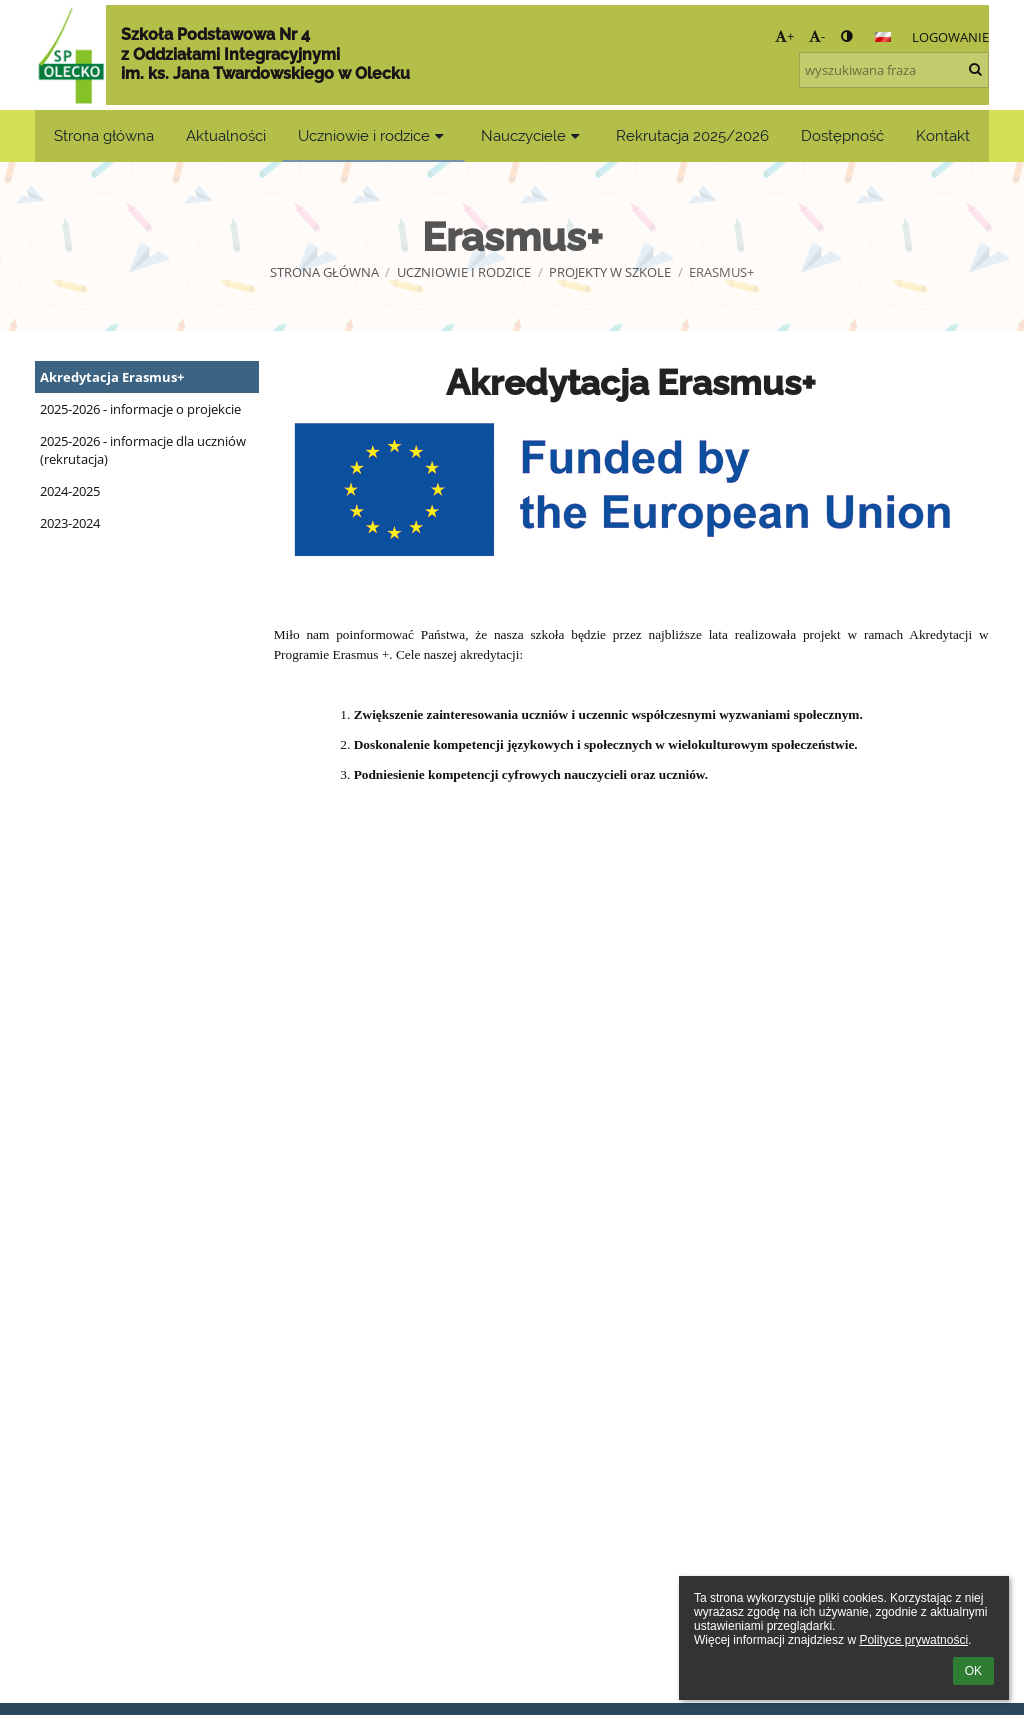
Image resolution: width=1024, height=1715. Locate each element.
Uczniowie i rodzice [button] (373, 135)
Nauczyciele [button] (533, 135)
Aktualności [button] (226, 135)
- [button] (817, 36)
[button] (883, 37)
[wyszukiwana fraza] (894, 70)
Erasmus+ (721, 272)
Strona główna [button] (104, 135)
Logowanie (950, 37)
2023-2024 (70, 523)
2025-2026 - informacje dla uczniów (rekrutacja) (143, 450)
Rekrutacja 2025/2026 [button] (692, 135)
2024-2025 (70, 491)
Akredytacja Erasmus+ (112, 377)
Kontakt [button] (943, 135)
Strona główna (324, 272)
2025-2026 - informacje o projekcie (140, 409)
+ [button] (784, 36)
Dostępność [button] (842, 135)
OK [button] (973, 1671)
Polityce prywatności (913, 1640)
